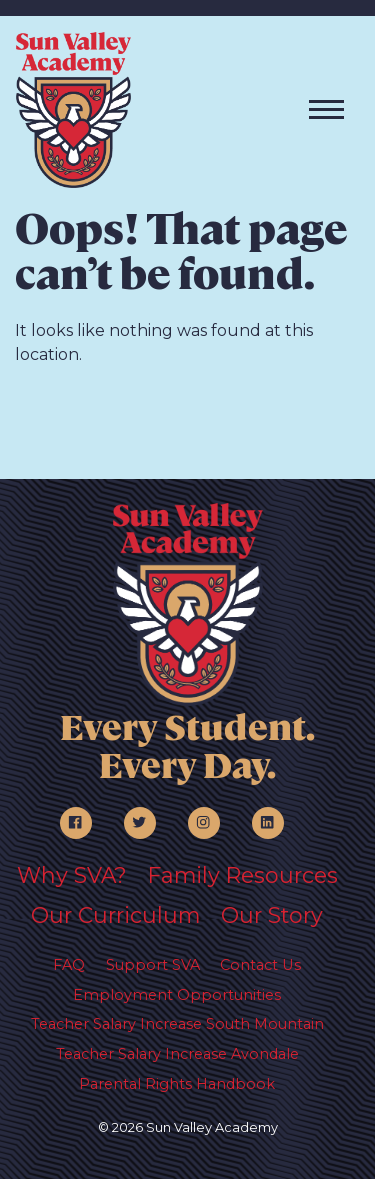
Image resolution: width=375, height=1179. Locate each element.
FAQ (69, 965)
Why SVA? (72, 875)
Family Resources (243, 875)
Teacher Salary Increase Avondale (177, 1054)
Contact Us (260, 965)
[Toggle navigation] (326, 109)
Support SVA (153, 965)
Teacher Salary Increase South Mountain (177, 1024)
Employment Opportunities (177, 995)
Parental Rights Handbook (177, 1084)
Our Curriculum (115, 915)
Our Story (272, 915)
